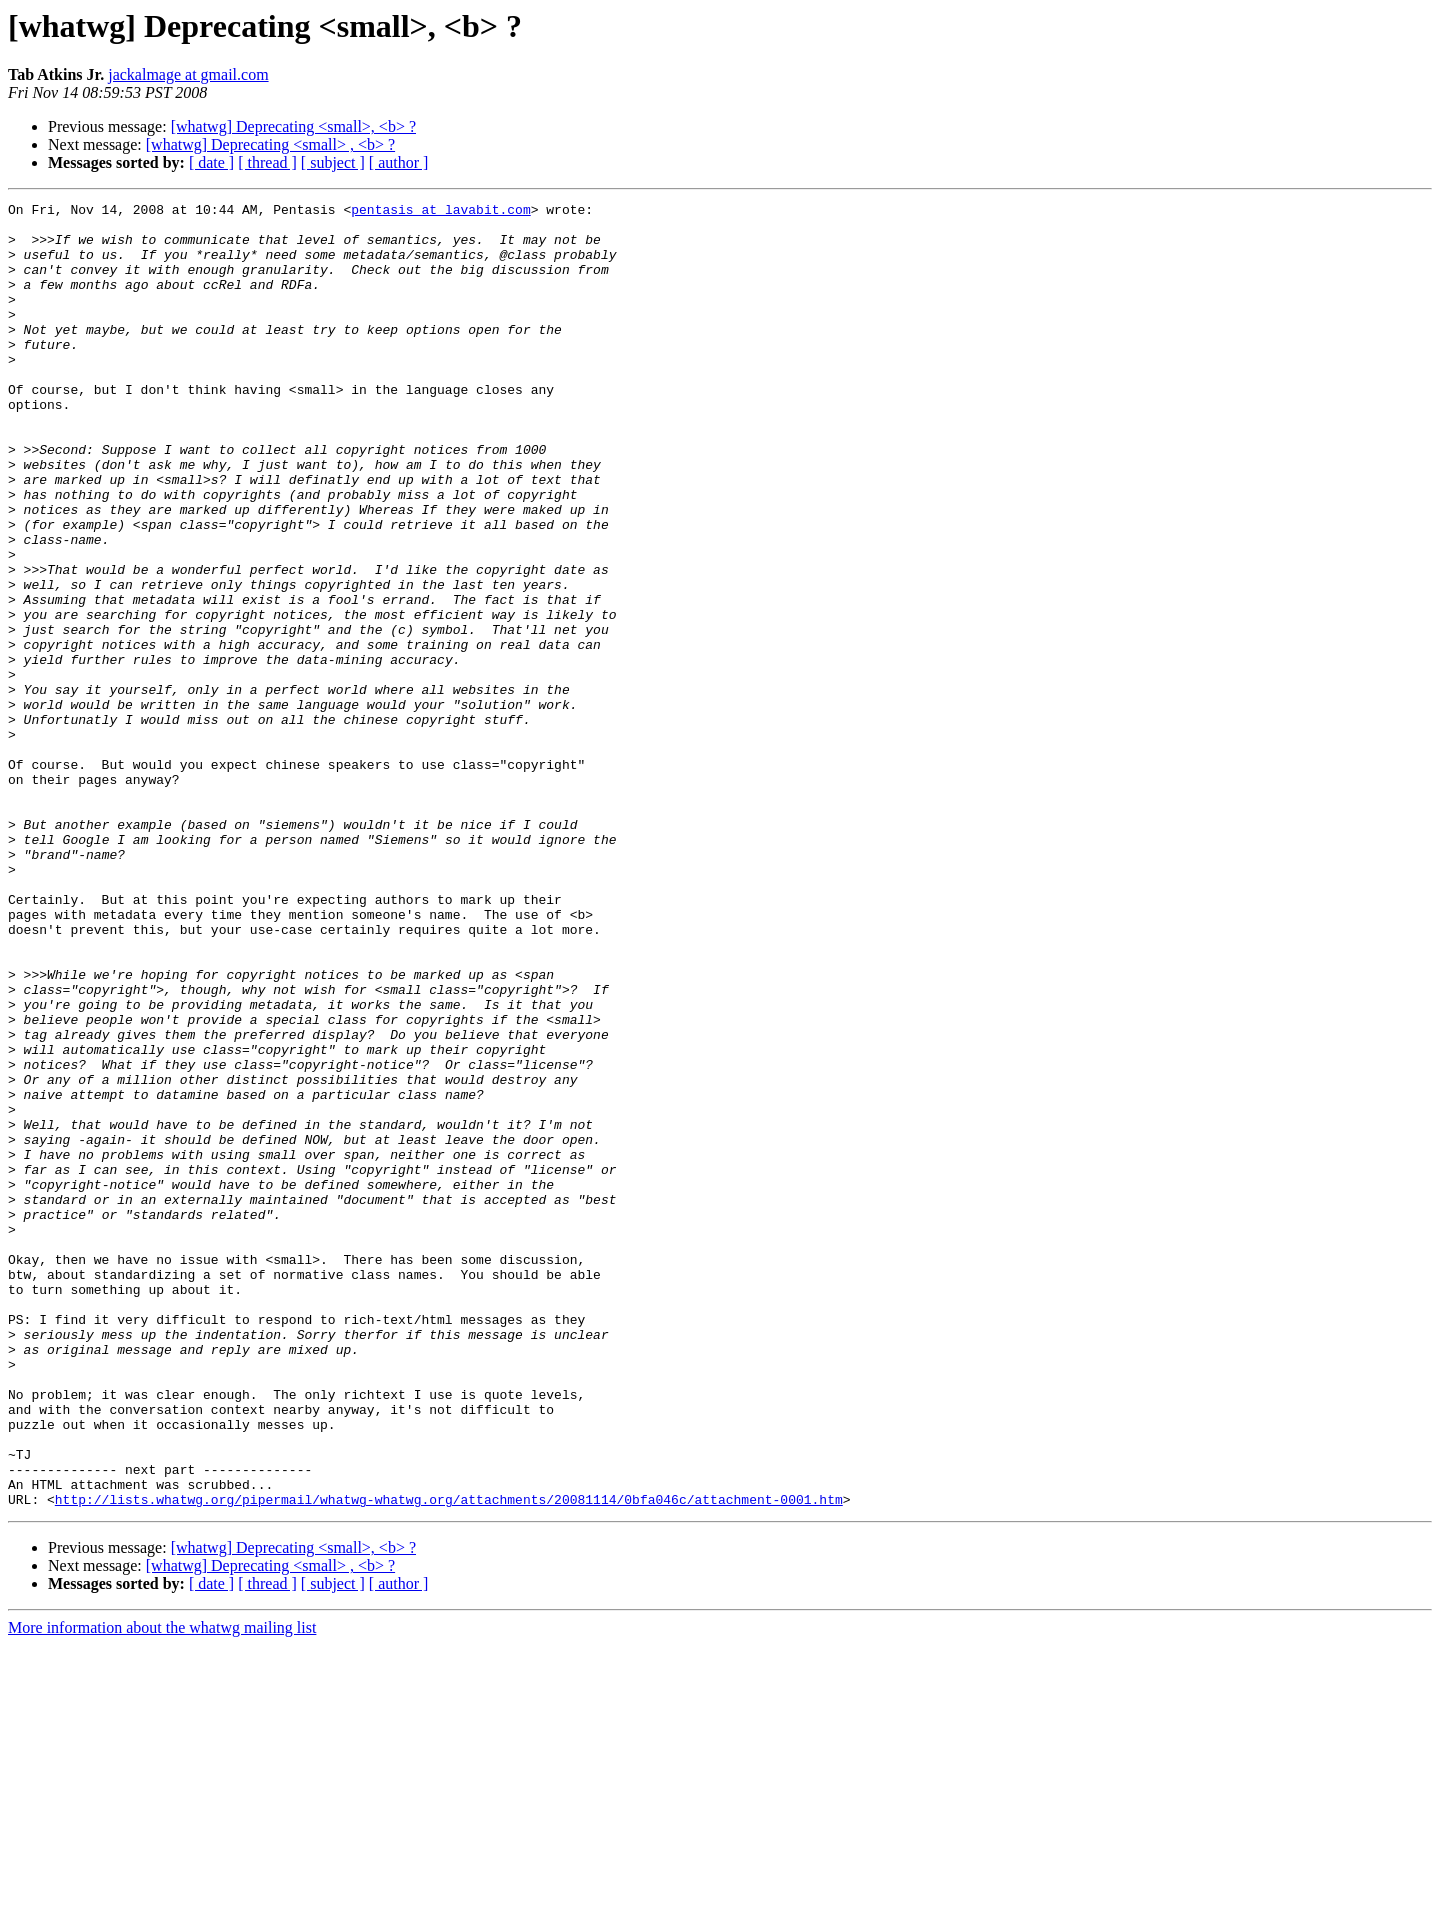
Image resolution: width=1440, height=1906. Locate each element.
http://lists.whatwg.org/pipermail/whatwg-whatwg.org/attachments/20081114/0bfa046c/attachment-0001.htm (449, 1760)
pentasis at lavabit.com (440, 212)
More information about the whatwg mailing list (162, 1888)
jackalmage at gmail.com (188, 74)
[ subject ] (333, 162)
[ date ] (211, 162)
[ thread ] (267, 162)
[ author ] (399, 162)
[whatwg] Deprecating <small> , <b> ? (270, 144)
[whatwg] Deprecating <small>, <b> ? (293, 126)
